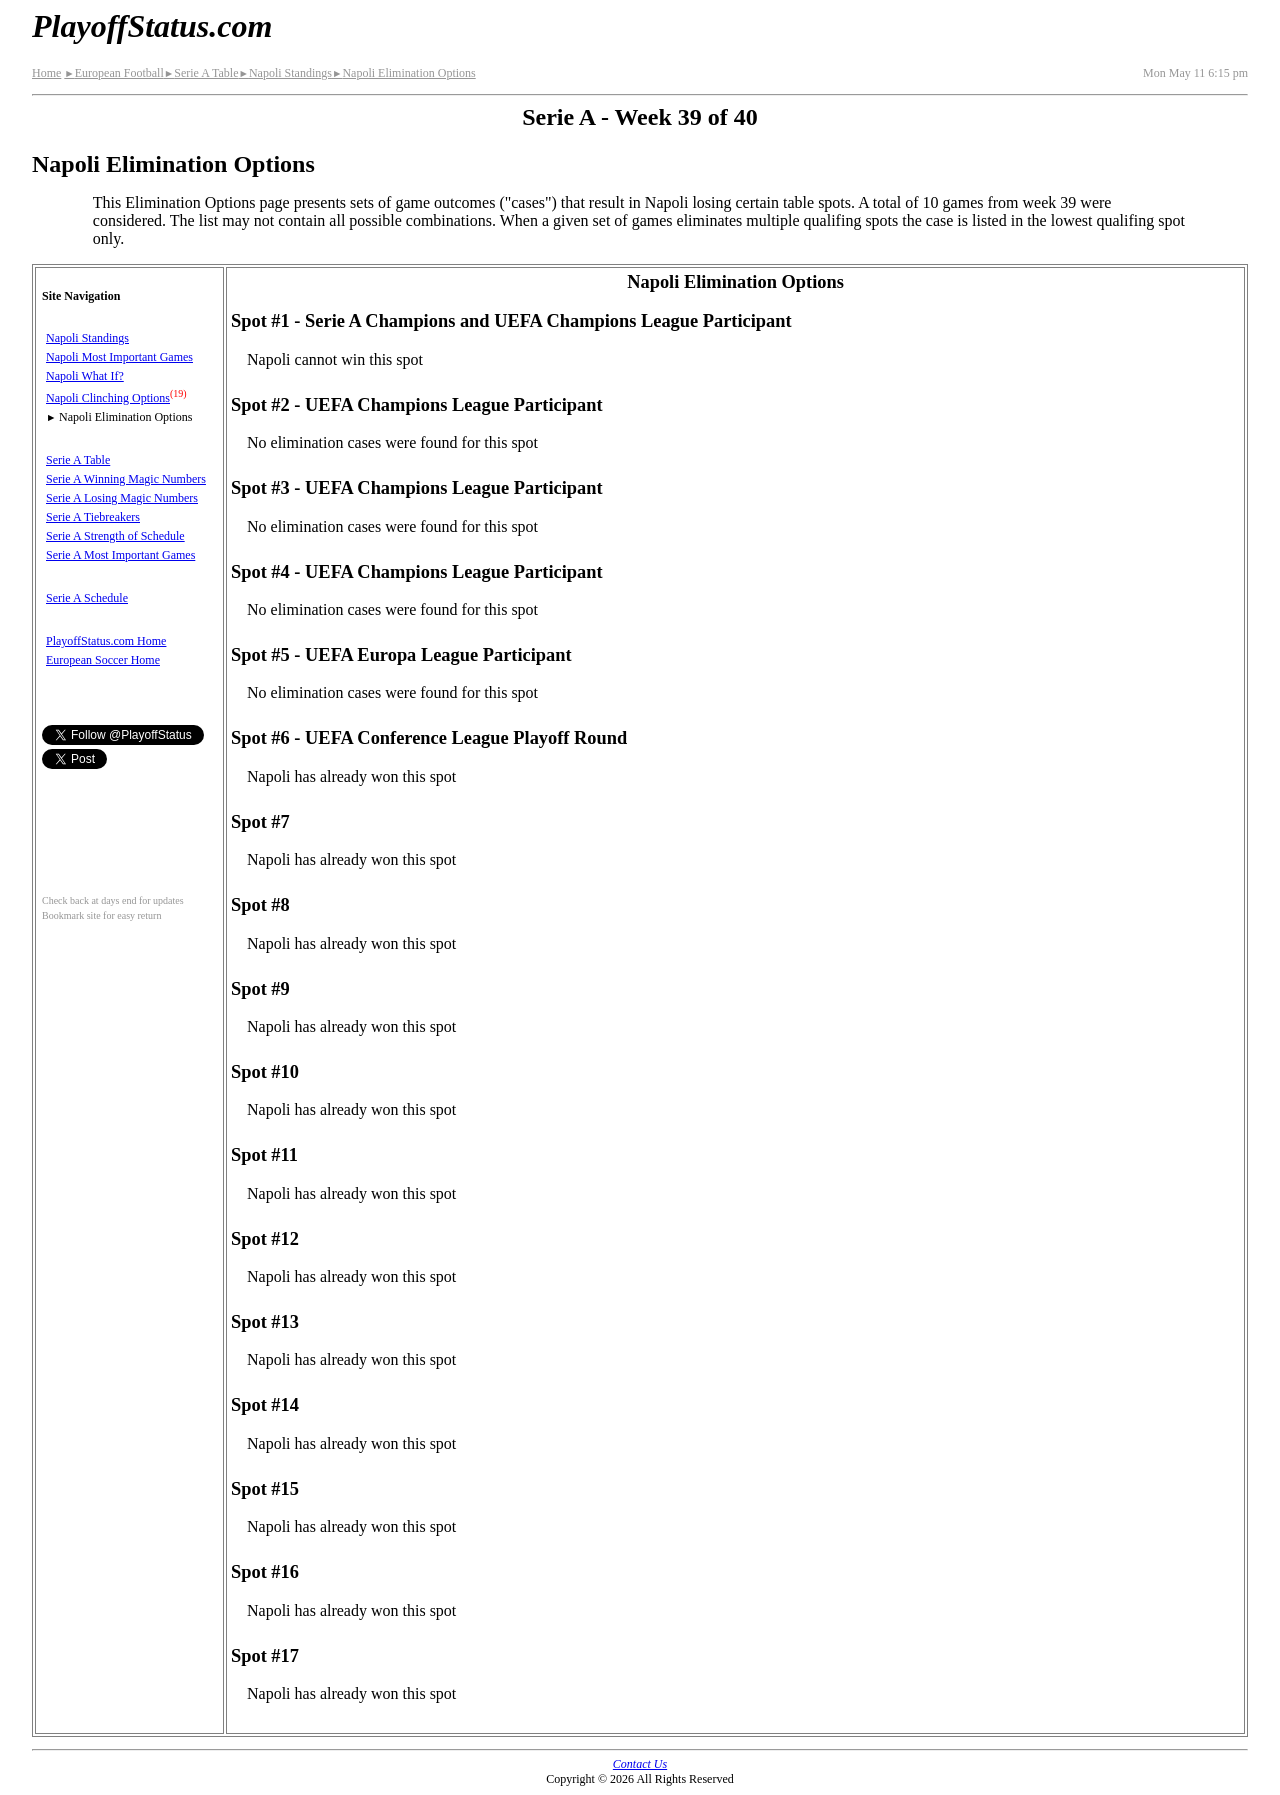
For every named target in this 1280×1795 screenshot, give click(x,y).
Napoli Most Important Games (119, 357)
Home (46, 73)
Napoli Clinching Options (108, 398)
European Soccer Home (103, 660)
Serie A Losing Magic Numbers (122, 498)
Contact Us (640, 1764)
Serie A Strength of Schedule (115, 536)
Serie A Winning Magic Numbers (126, 479)
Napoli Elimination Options (404, 73)
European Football (113, 73)
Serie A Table (201, 73)
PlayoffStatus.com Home (106, 641)
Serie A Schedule (87, 598)
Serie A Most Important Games (120, 555)
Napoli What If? (85, 376)
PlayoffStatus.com (152, 26)
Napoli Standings (284, 73)
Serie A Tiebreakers (93, 517)
